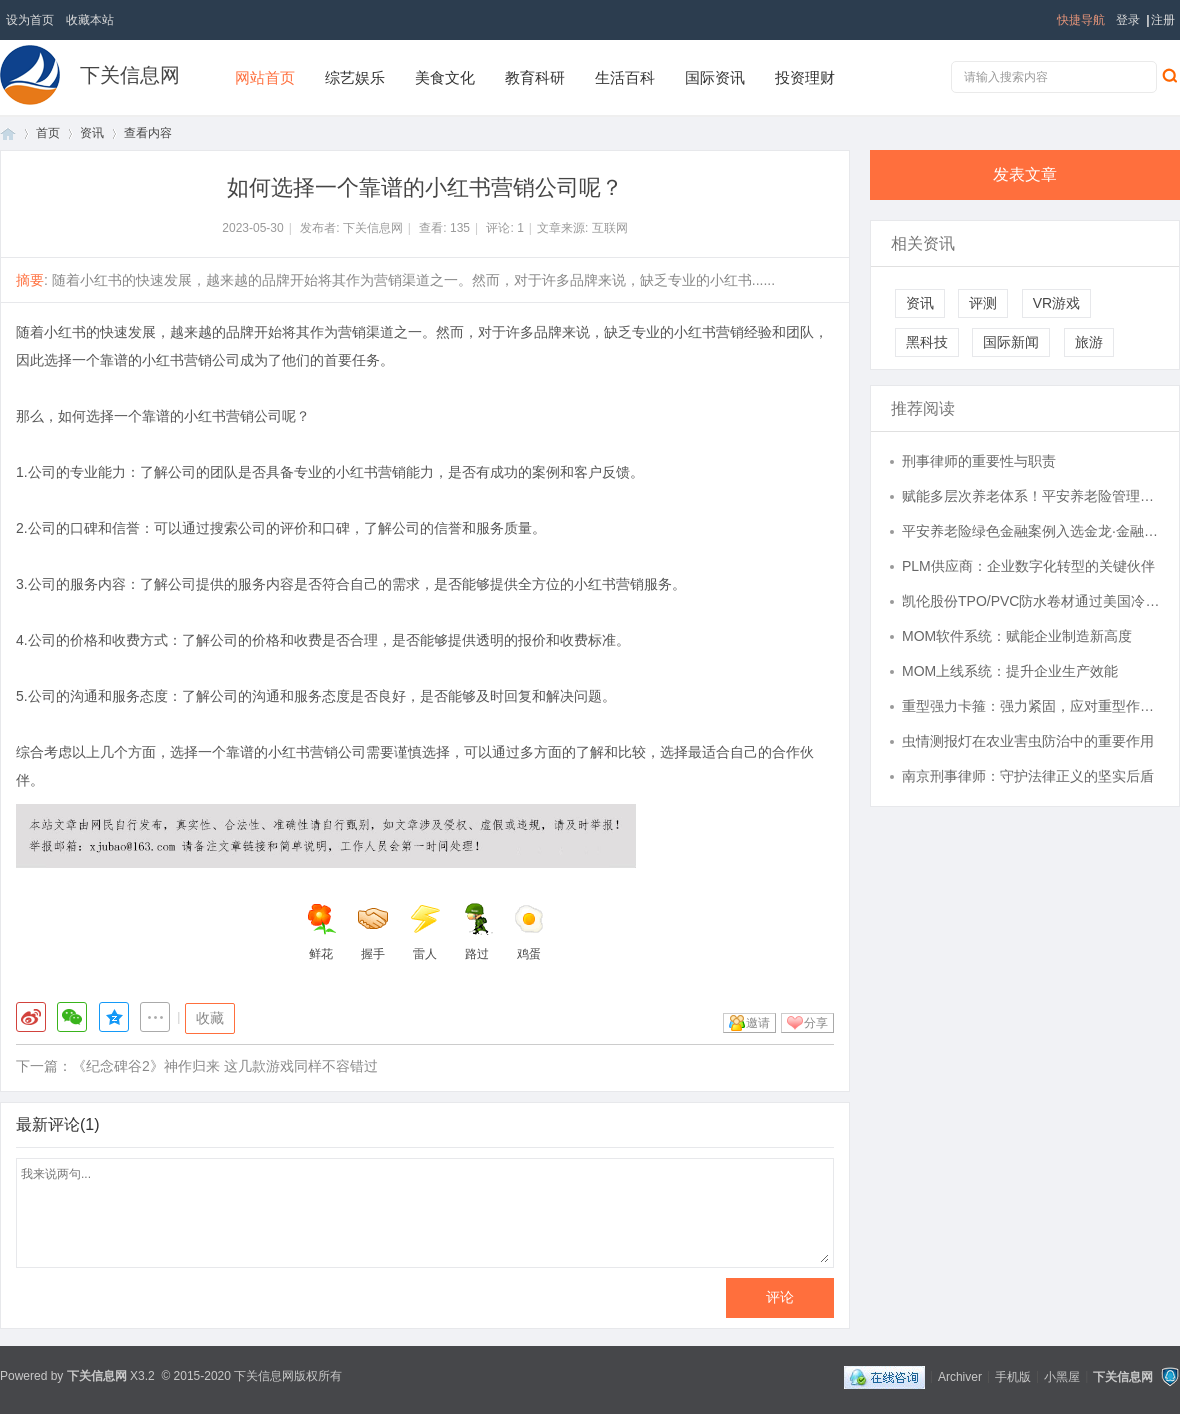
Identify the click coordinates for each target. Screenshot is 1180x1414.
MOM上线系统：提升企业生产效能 (1010, 671)
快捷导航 (1081, 20)
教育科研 (535, 77)
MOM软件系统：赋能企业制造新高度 (1017, 636)
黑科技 (927, 342)
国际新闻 (1011, 342)
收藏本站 (90, 20)
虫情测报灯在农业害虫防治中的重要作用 (1028, 741)
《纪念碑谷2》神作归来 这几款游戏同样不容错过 (225, 1066)
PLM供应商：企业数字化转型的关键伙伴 (1028, 566)
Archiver (960, 1376)
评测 (983, 303)
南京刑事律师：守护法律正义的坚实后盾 (1028, 776)
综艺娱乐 (355, 77)
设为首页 (30, 20)
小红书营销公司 (191, 360)
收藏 (210, 1018)
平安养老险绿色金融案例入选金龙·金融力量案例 (1031, 531)
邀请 (758, 1023)
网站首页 (265, 77)
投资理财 (805, 77)
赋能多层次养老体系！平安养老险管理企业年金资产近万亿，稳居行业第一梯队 (1031, 496)
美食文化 (445, 77)
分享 (816, 1023)
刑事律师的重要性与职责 (979, 461)
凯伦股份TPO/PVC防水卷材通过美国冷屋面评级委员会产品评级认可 (1031, 601)
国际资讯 (715, 77)
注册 (1163, 20)
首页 (8, 133)
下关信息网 (130, 75)
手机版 (1013, 1376)
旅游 (1089, 342)
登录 (1128, 20)
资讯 (92, 133)
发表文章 (1025, 174)
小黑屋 (1062, 1376)
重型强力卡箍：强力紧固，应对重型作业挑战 (1031, 706)
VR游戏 (1056, 303)
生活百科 (625, 77)
